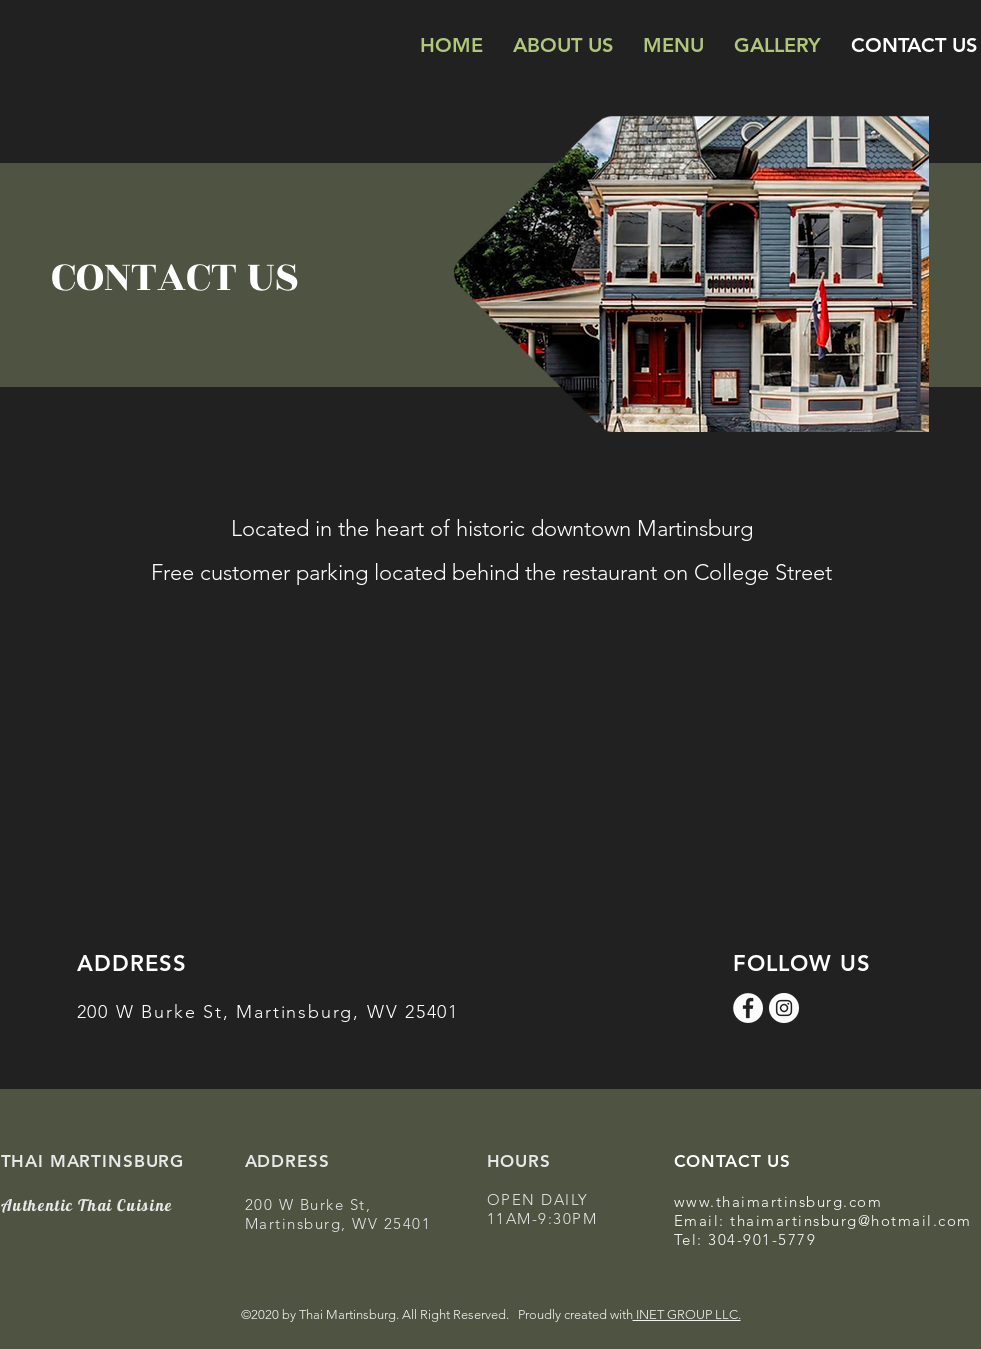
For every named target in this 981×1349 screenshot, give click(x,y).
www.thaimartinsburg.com (778, 1201)
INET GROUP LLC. (687, 1314)
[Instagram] (784, 1008)
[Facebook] (748, 1008)
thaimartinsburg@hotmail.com (851, 1220)
